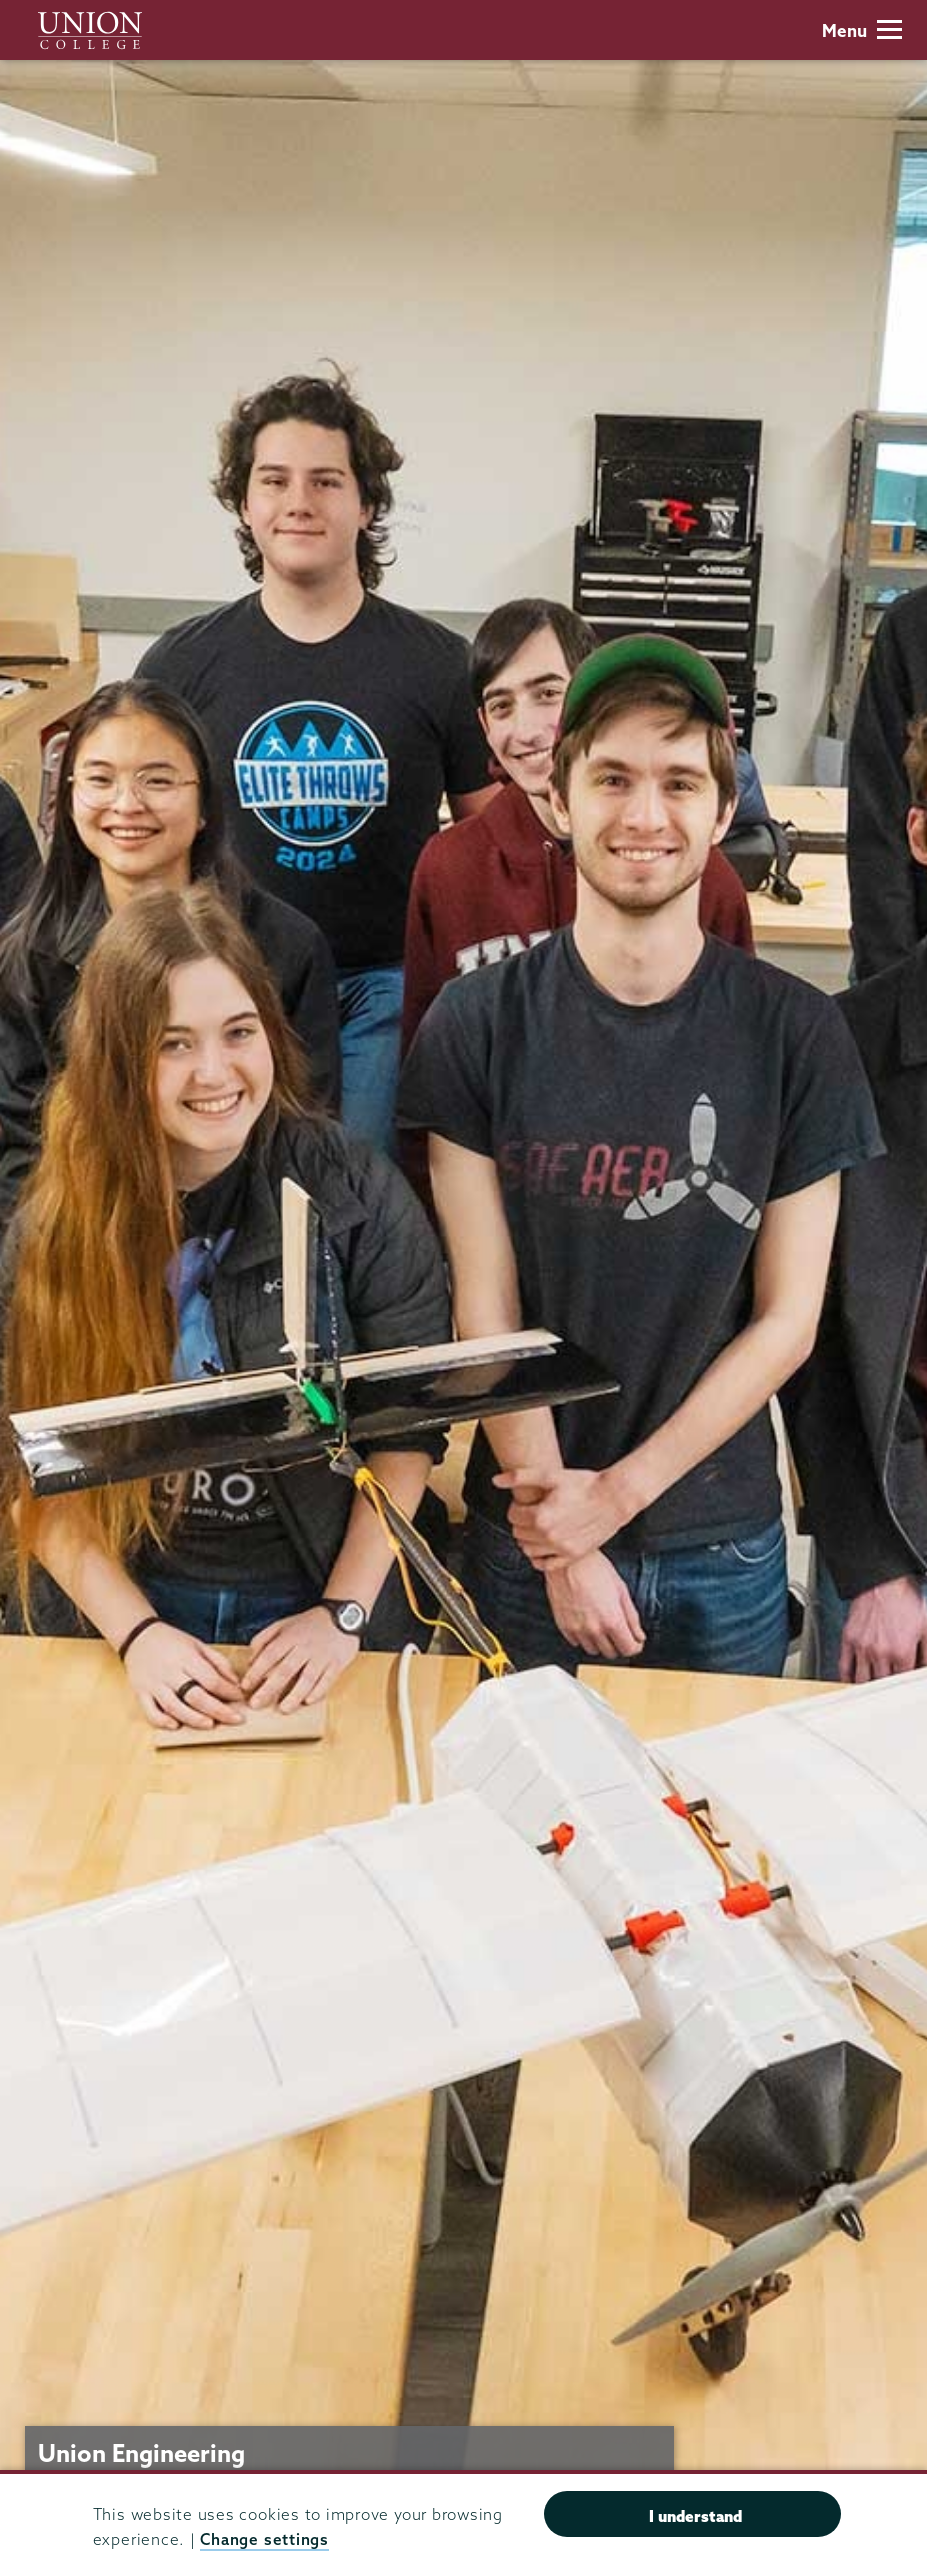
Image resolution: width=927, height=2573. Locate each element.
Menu (862, 30)
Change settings (264, 2539)
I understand (695, 2516)
